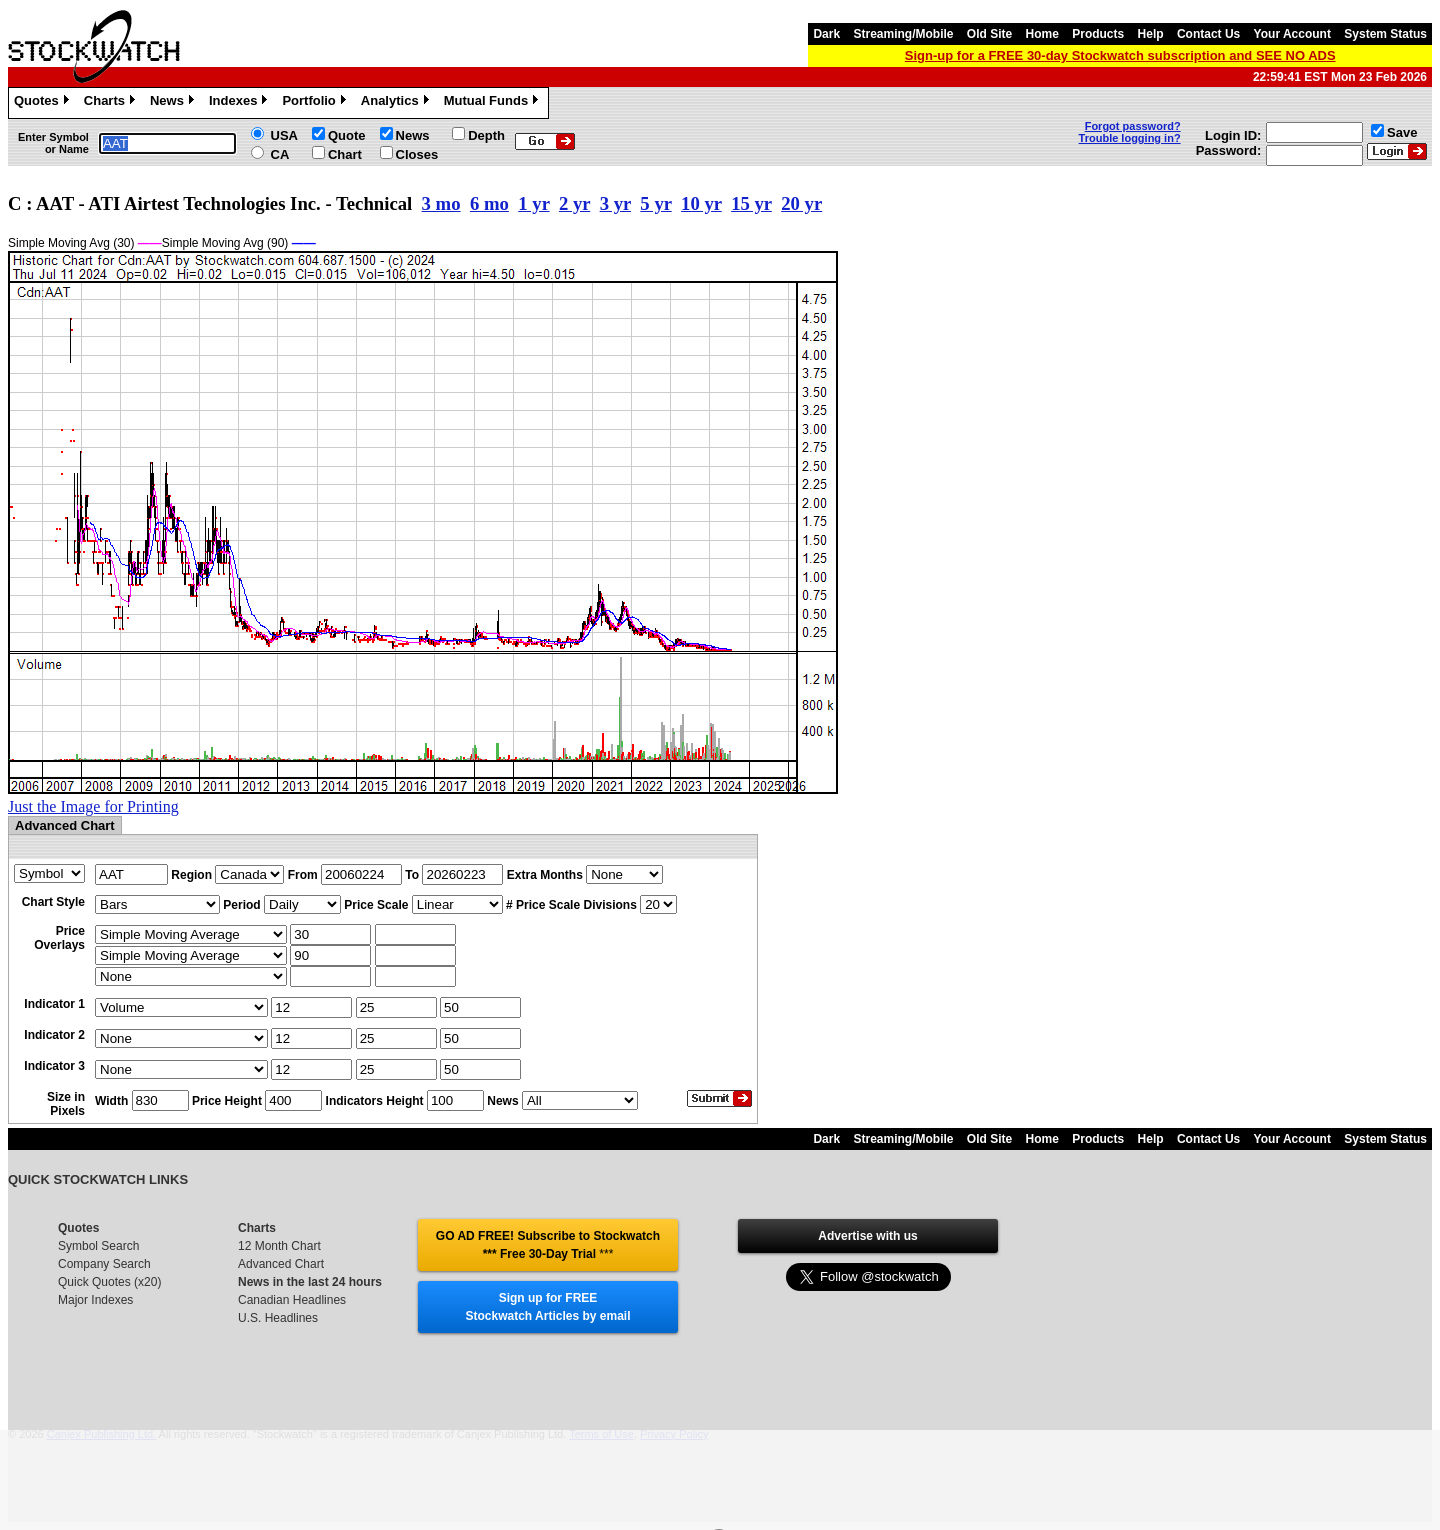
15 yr (751, 203)
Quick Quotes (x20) (109, 1282)
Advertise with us (867, 1236)
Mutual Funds (494, 103)
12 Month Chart (279, 1246)
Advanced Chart (281, 1264)
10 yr (701, 203)
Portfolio (316, 103)
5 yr (655, 203)
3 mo (441, 203)
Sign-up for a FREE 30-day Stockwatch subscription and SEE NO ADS (1120, 55)
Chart (345, 154)
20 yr (801, 203)
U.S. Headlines (278, 1318)
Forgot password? (1133, 126)
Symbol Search (98, 1246)
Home (1042, 34)
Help (1151, 34)
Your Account (1292, 34)
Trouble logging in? (1130, 138)
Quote (347, 135)
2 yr (574, 203)
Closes (417, 154)
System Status (1385, 34)
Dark (826, 34)
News (174, 103)
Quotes (44, 103)
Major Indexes (95, 1300)
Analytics (397, 103)
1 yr (533, 203)
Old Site (989, 34)
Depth (486, 135)
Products (1098, 34)
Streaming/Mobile (903, 34)
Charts (112, 103)
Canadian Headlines (292, 1300)
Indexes (240, 103)
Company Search (104, 1264)
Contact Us (1208, 34)
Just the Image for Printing (93, 806)
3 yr (615, 203)
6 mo (489, 203)
